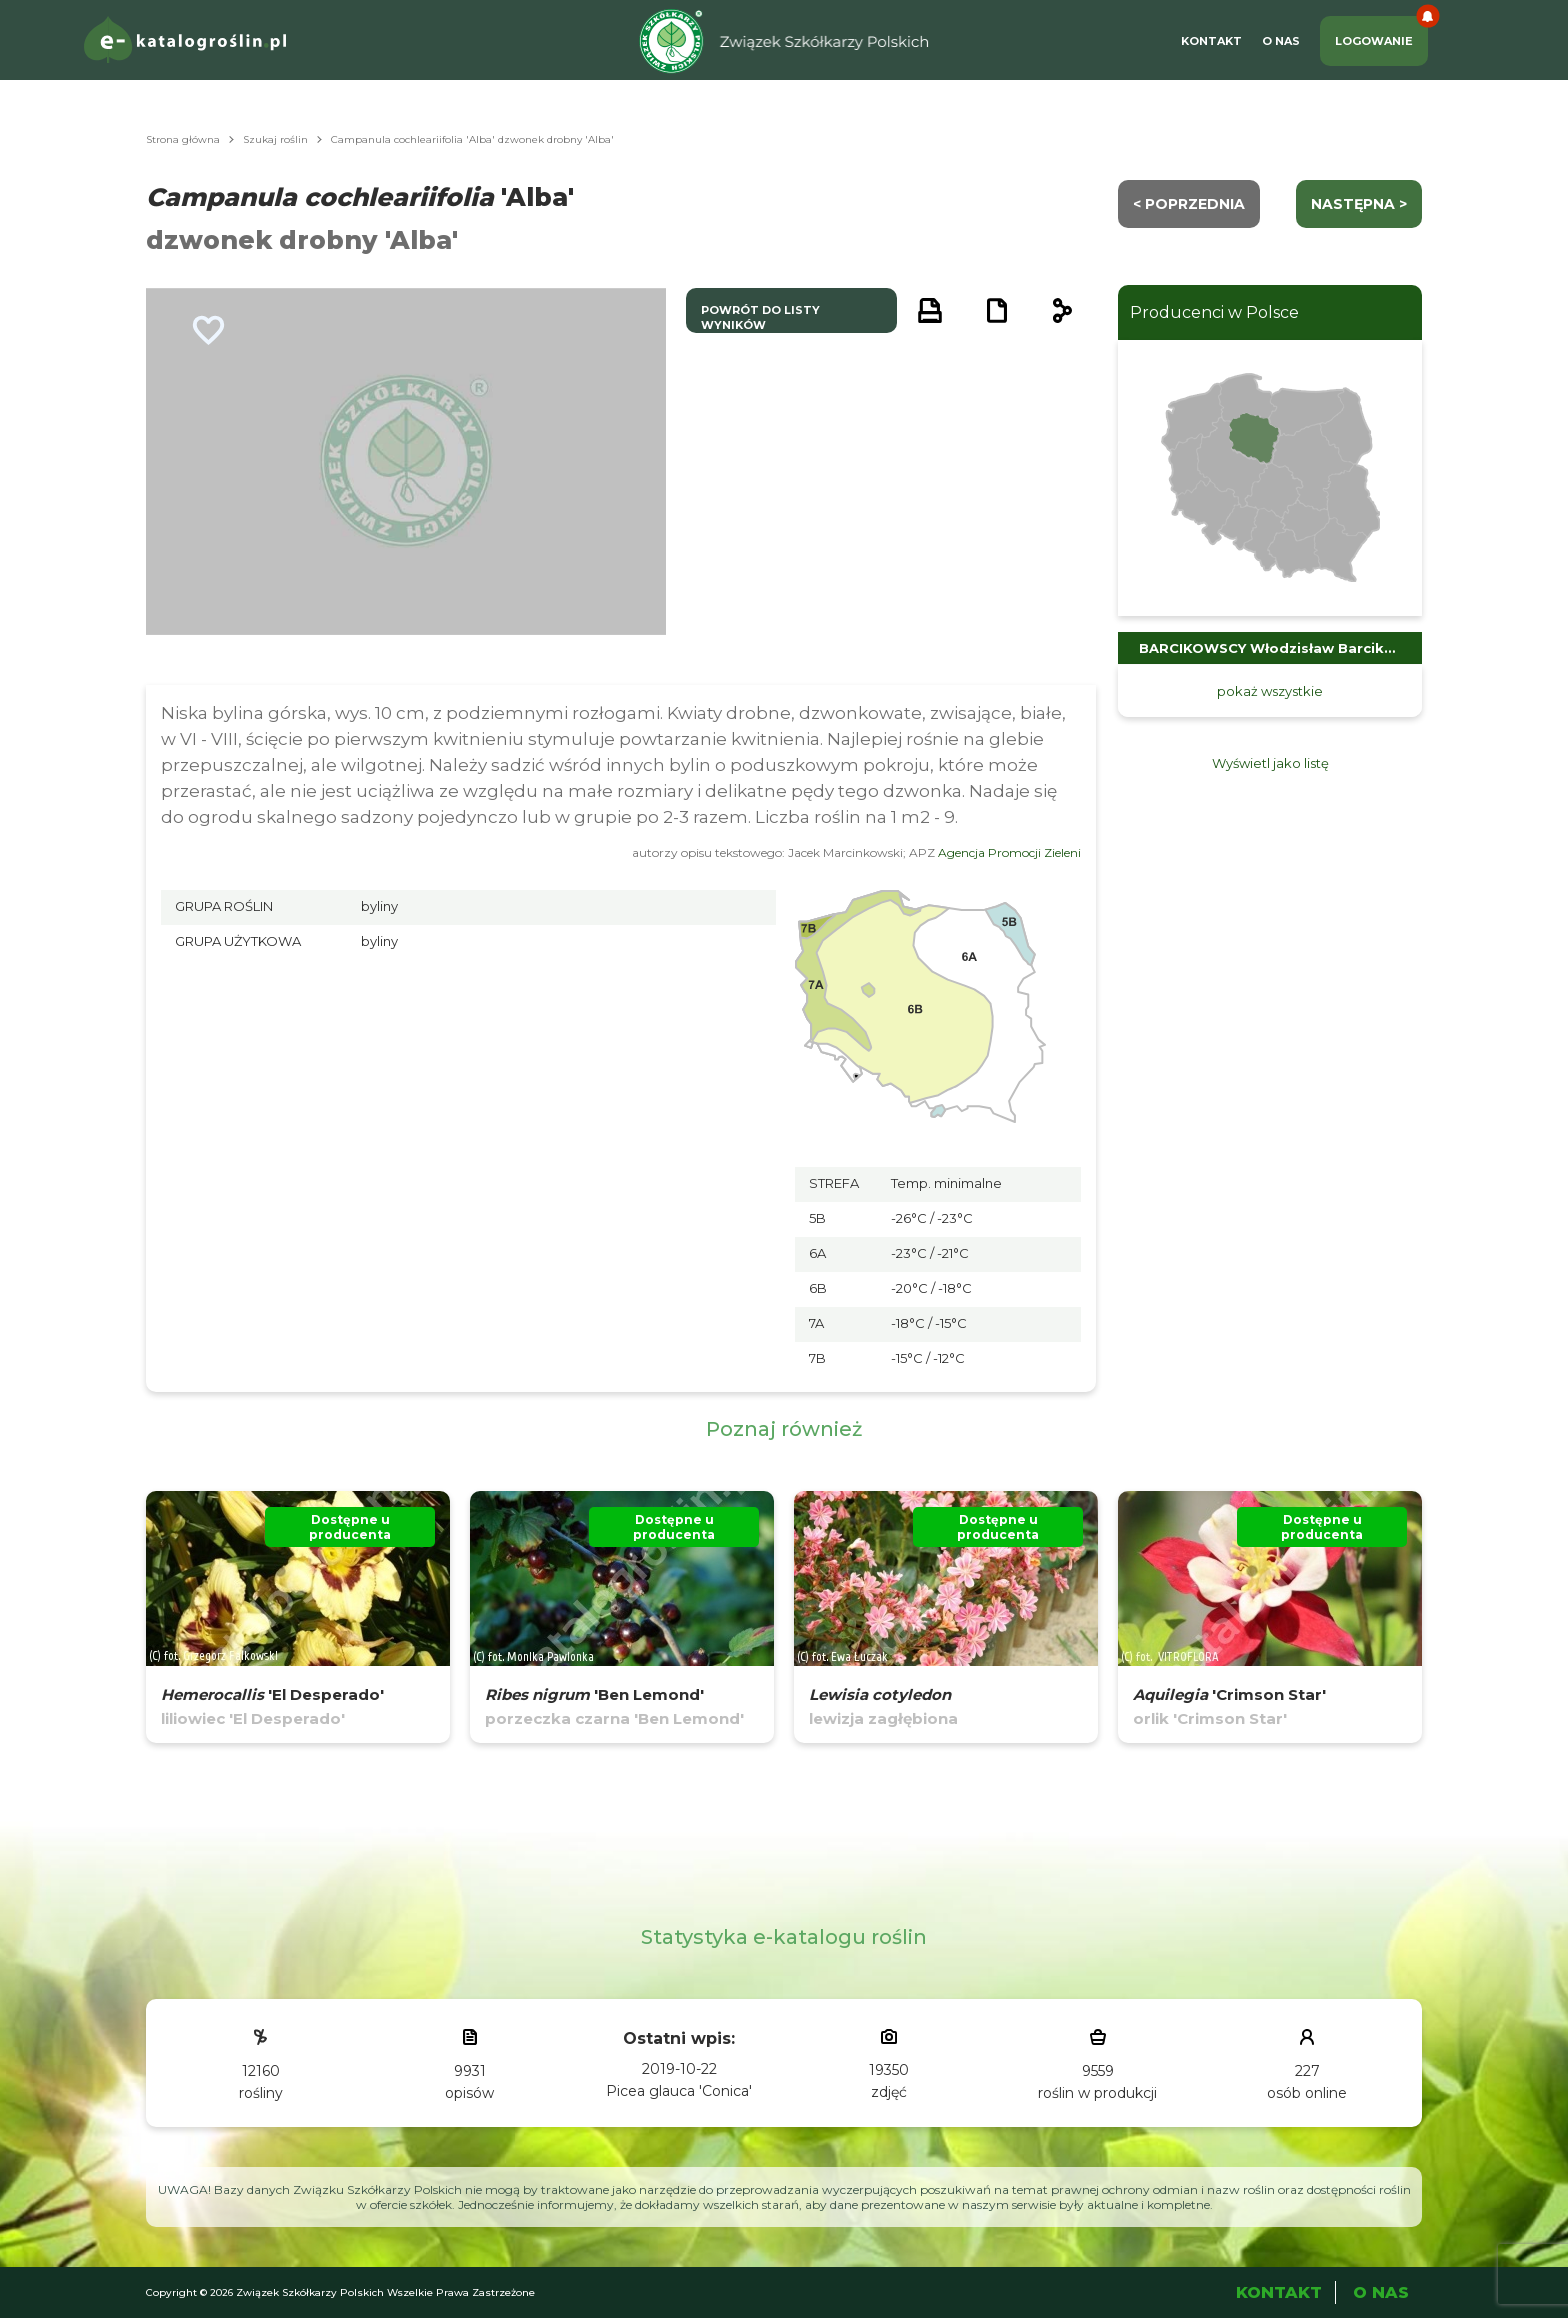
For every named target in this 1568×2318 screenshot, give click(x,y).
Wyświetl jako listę (1270, 763)
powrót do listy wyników (760, 317)
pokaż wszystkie (1270, 691)
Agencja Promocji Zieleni (1009, 852)
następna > (1359, 204)
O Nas (1281, 41)
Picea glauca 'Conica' (679, 2091)
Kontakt (1211, 41)
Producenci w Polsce (1214, 312)
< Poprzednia (1189, 204)
